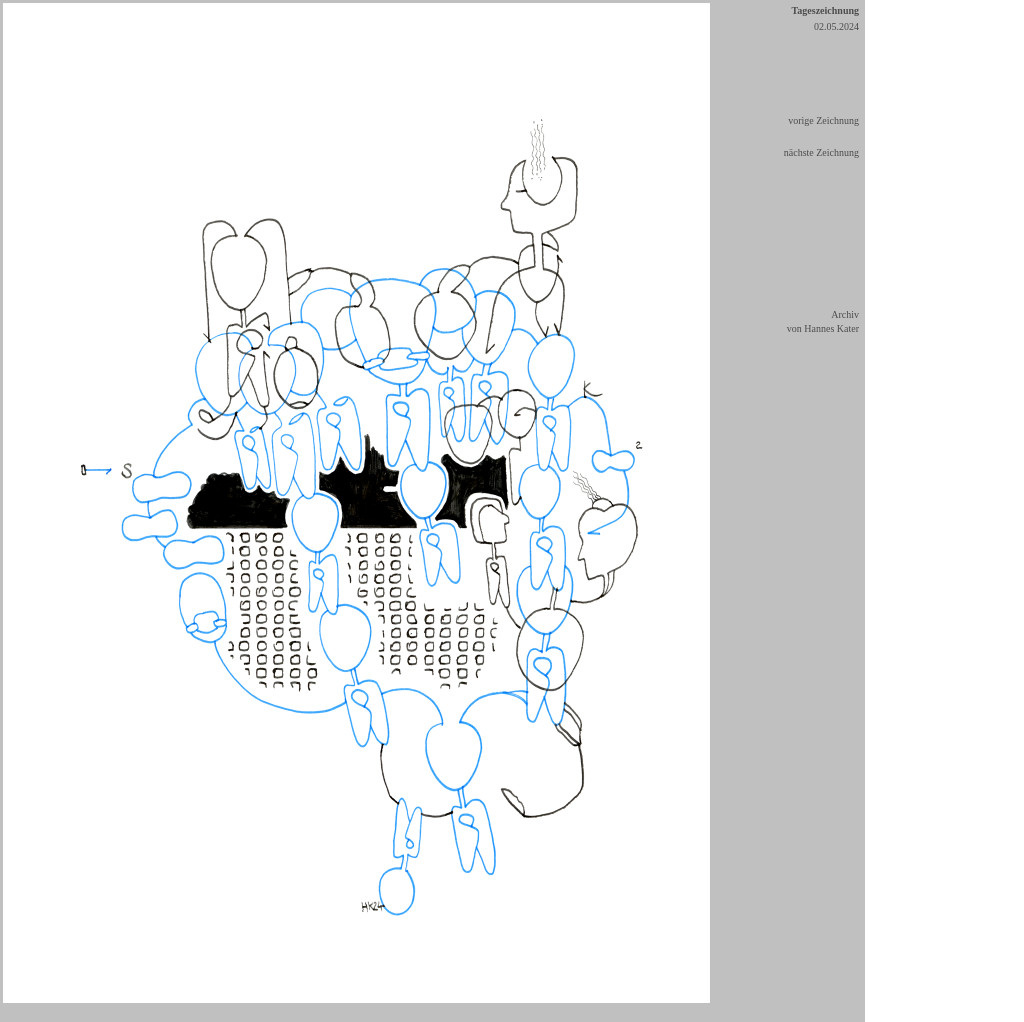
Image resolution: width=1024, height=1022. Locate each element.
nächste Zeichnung (821, 152)
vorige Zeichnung (823, 120)
